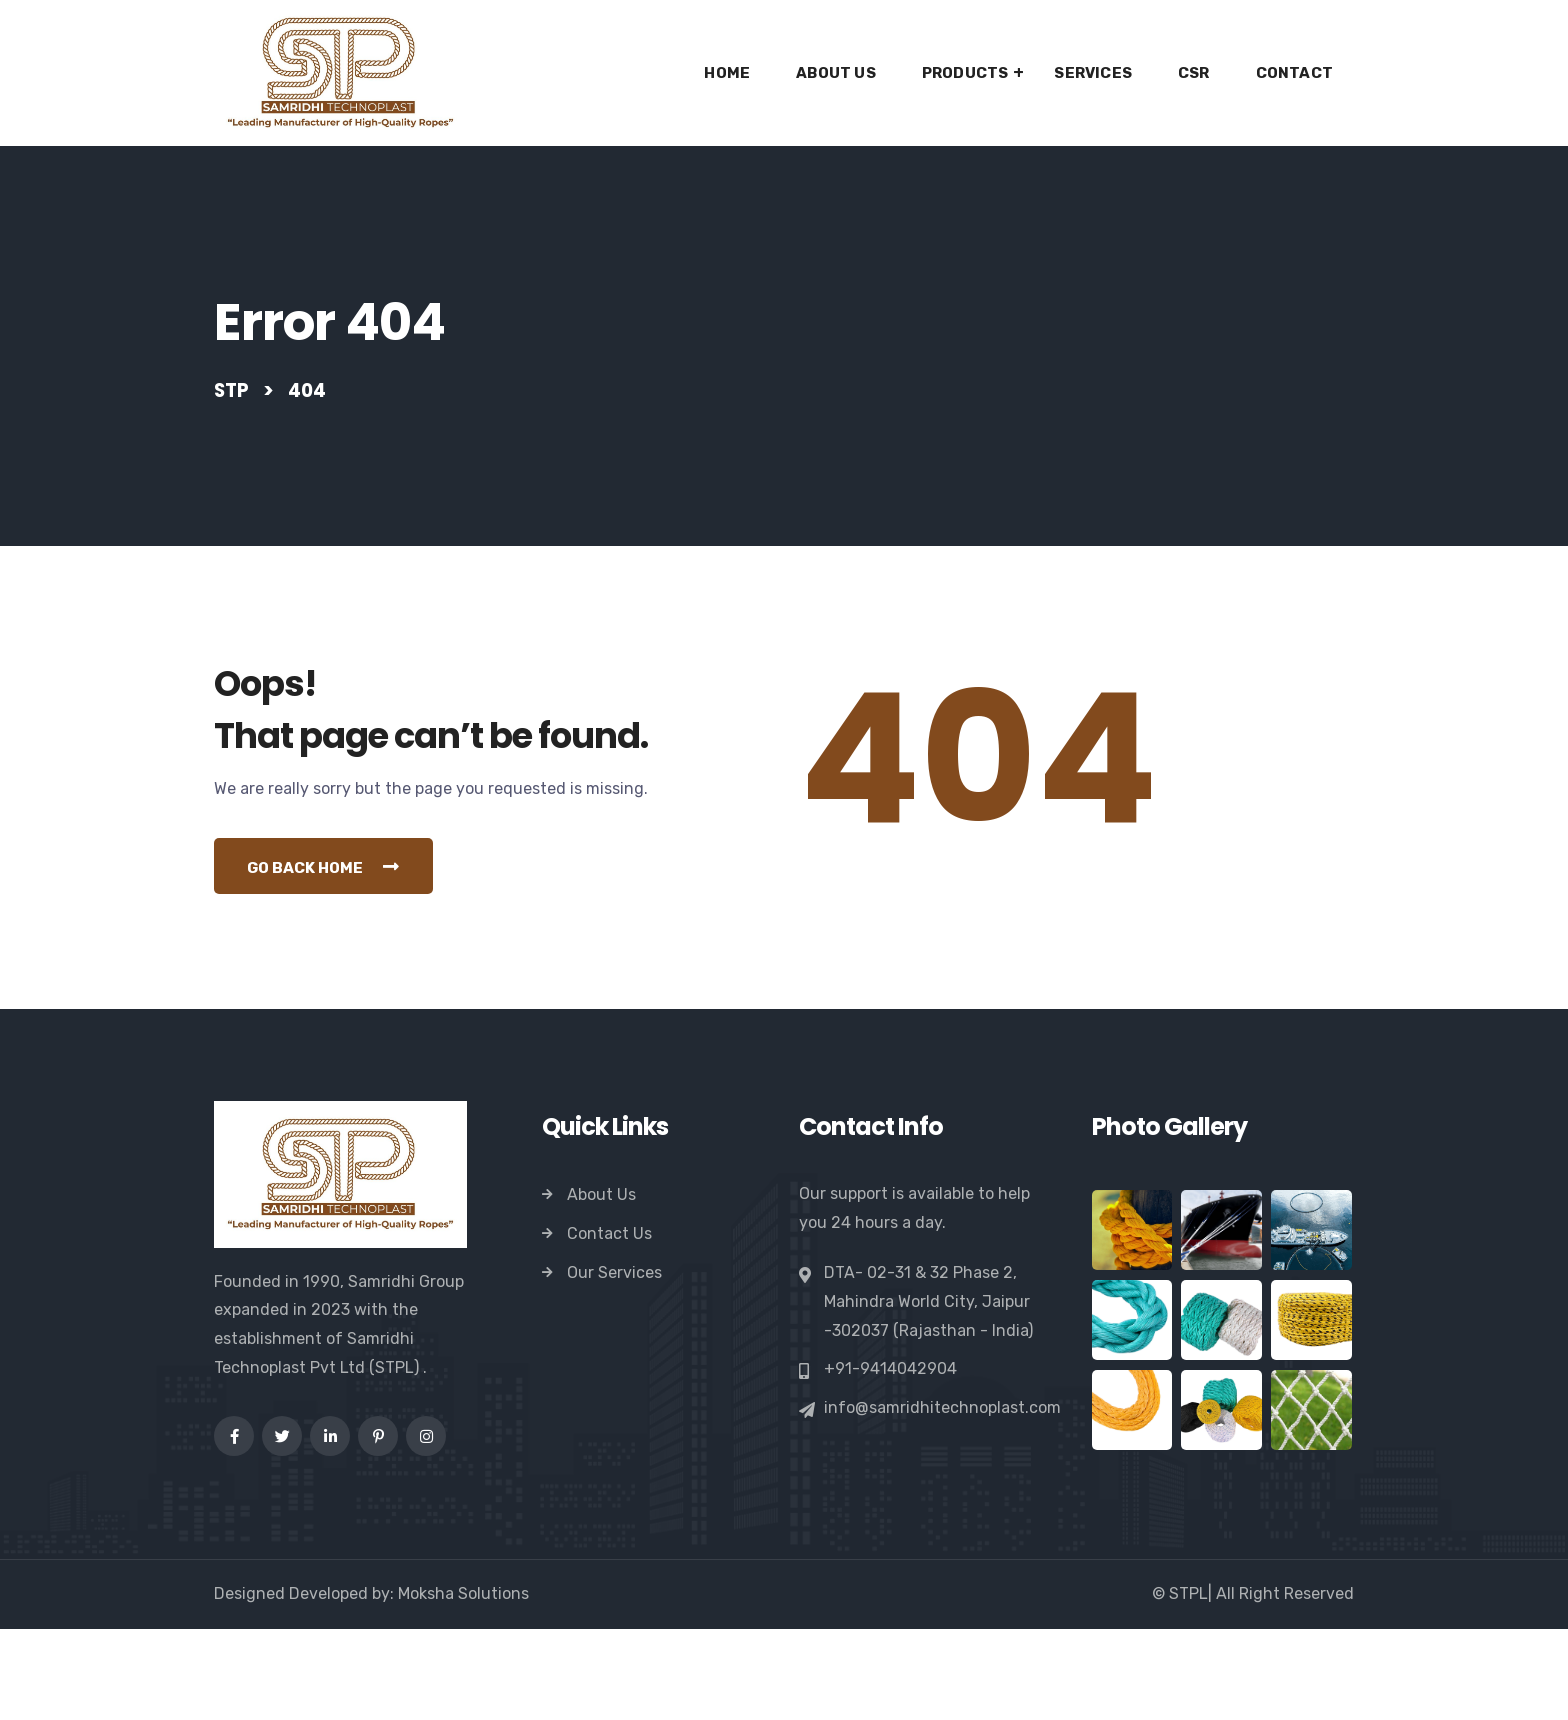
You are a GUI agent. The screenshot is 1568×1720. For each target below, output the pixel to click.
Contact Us (609, 1325)
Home (727, 73)
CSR (1194, 73)
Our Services (614, 1364)
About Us (836, 73)
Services (1093, 73)
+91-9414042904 (890, 1461)
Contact (1294, 73)
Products (965, 73)
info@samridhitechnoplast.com (942, 1500)
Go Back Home (332, 957)
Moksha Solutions (463, 1684)
